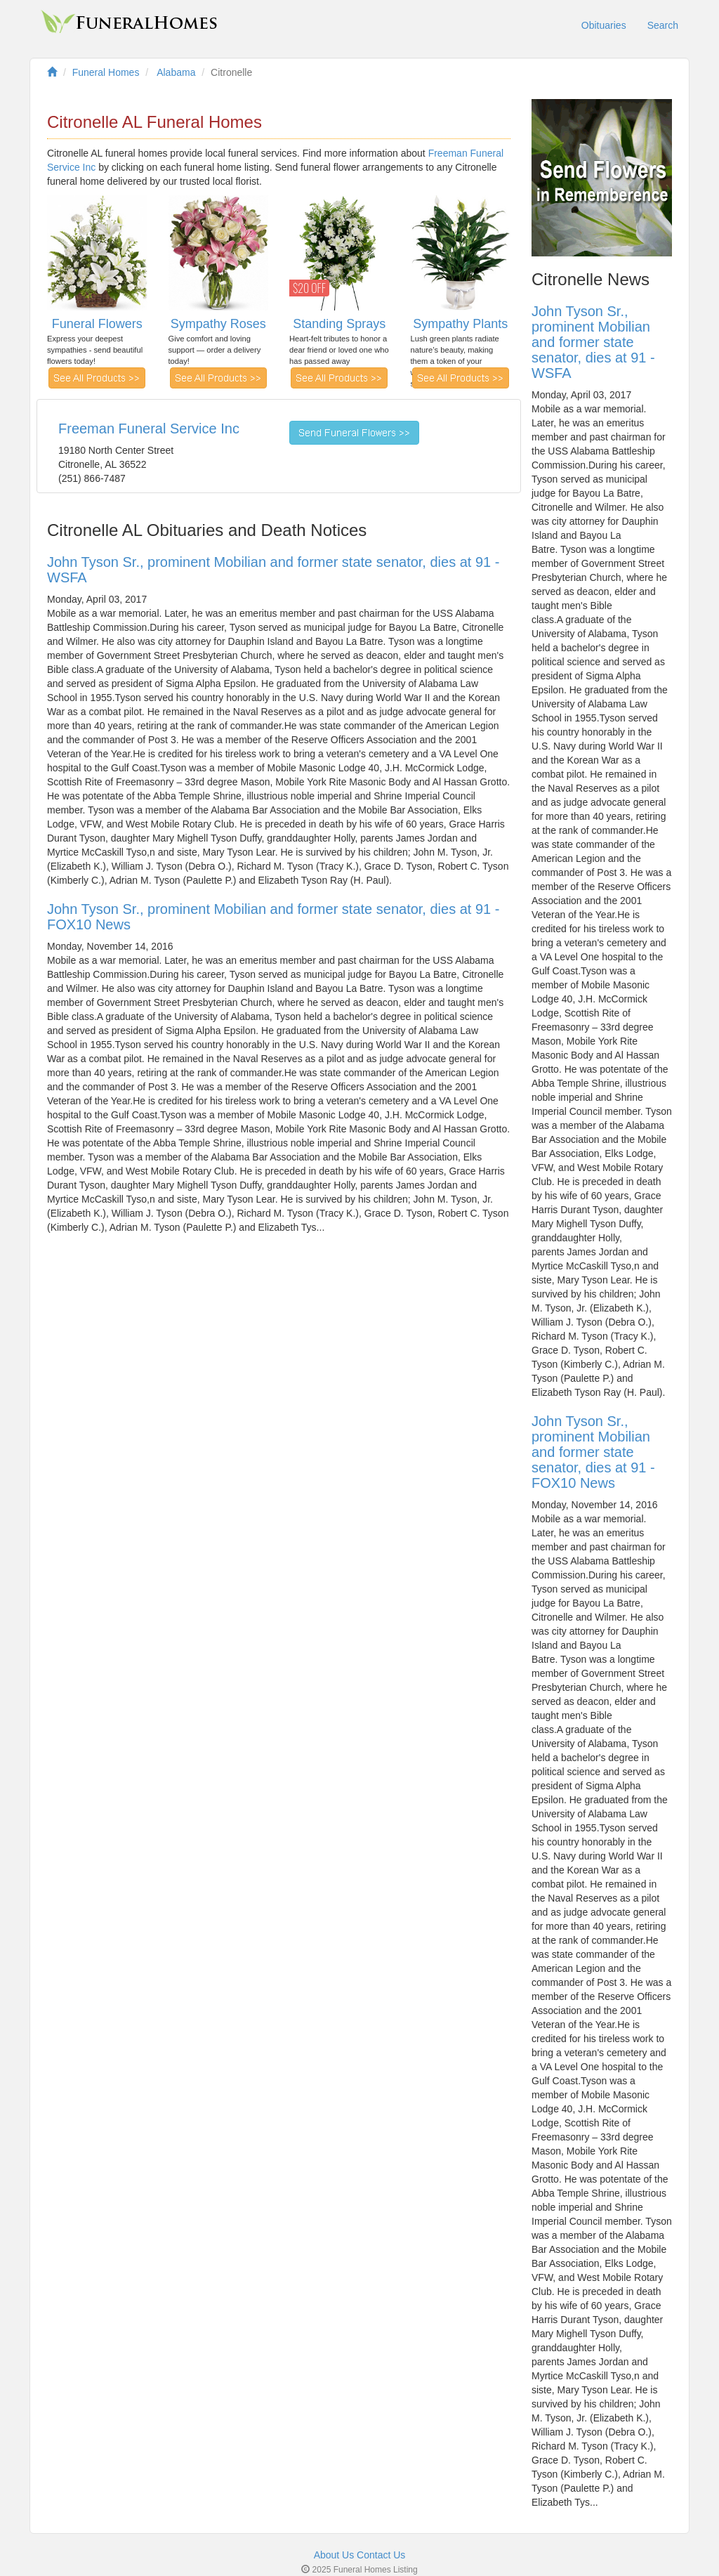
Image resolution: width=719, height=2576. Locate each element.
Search (662, 25)
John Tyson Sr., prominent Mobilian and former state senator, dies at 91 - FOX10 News (593, 1452)
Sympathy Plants (460, 324)
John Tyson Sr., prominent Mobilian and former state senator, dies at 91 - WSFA (593, 342)
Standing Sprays (339, 324)
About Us (334, 2555)
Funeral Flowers (97, 324)
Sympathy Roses (218, 324)
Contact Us (381, 2555)
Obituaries (603, 25)
